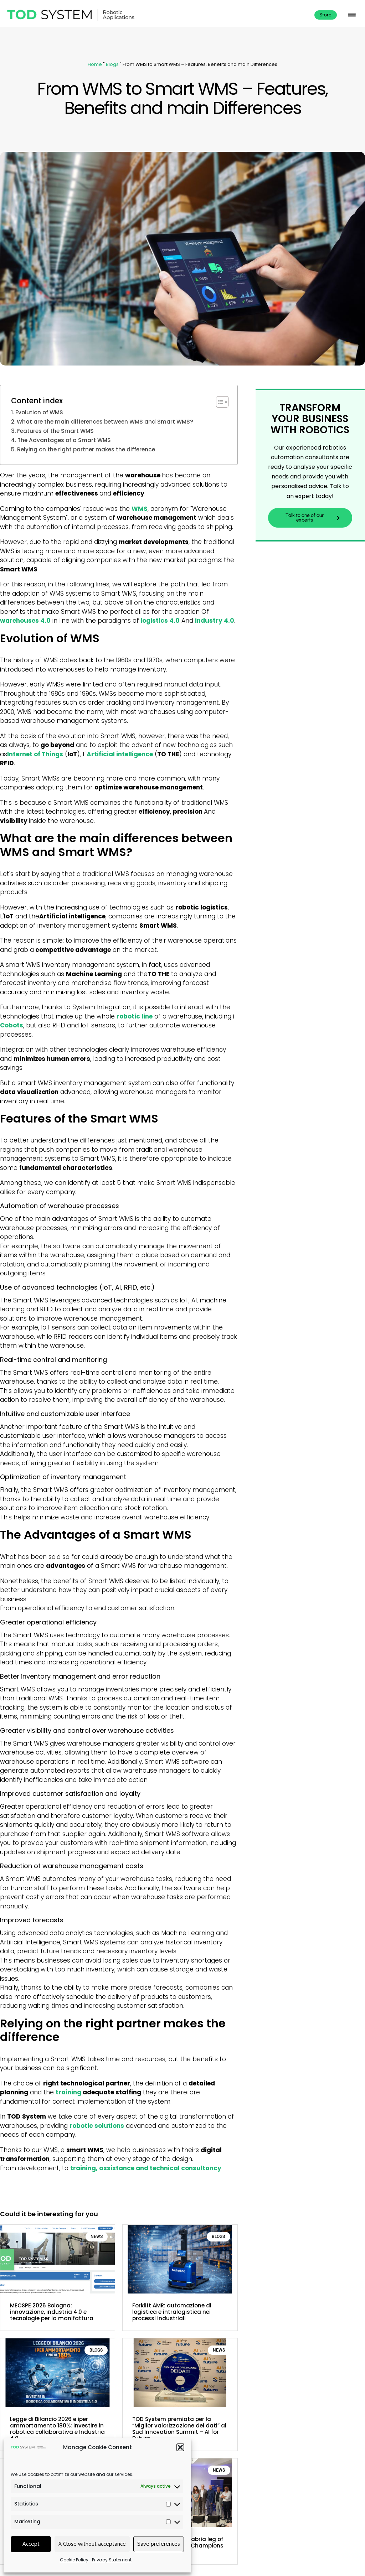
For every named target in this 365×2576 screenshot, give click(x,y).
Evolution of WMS (39, 412)
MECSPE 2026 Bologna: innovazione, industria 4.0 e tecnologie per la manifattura (51, 2312)
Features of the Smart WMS (55, 431)
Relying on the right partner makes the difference (86, 449)
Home (95, 64)
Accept (31, 2543)
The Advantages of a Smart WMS (64, 440)
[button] (180, 2447)
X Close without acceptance (92, 2543)
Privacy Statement (112, 2560)
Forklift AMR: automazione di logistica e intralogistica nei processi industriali (171, 2312)
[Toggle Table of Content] (219, 402)
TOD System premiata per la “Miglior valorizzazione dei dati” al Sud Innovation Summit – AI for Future (179, 2428)
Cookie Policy (74, 2560)
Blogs (112, 64)
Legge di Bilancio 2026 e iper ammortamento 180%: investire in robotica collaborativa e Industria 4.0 (57, 2428)
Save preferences (158, 2543)
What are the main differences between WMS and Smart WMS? (105, 421)
